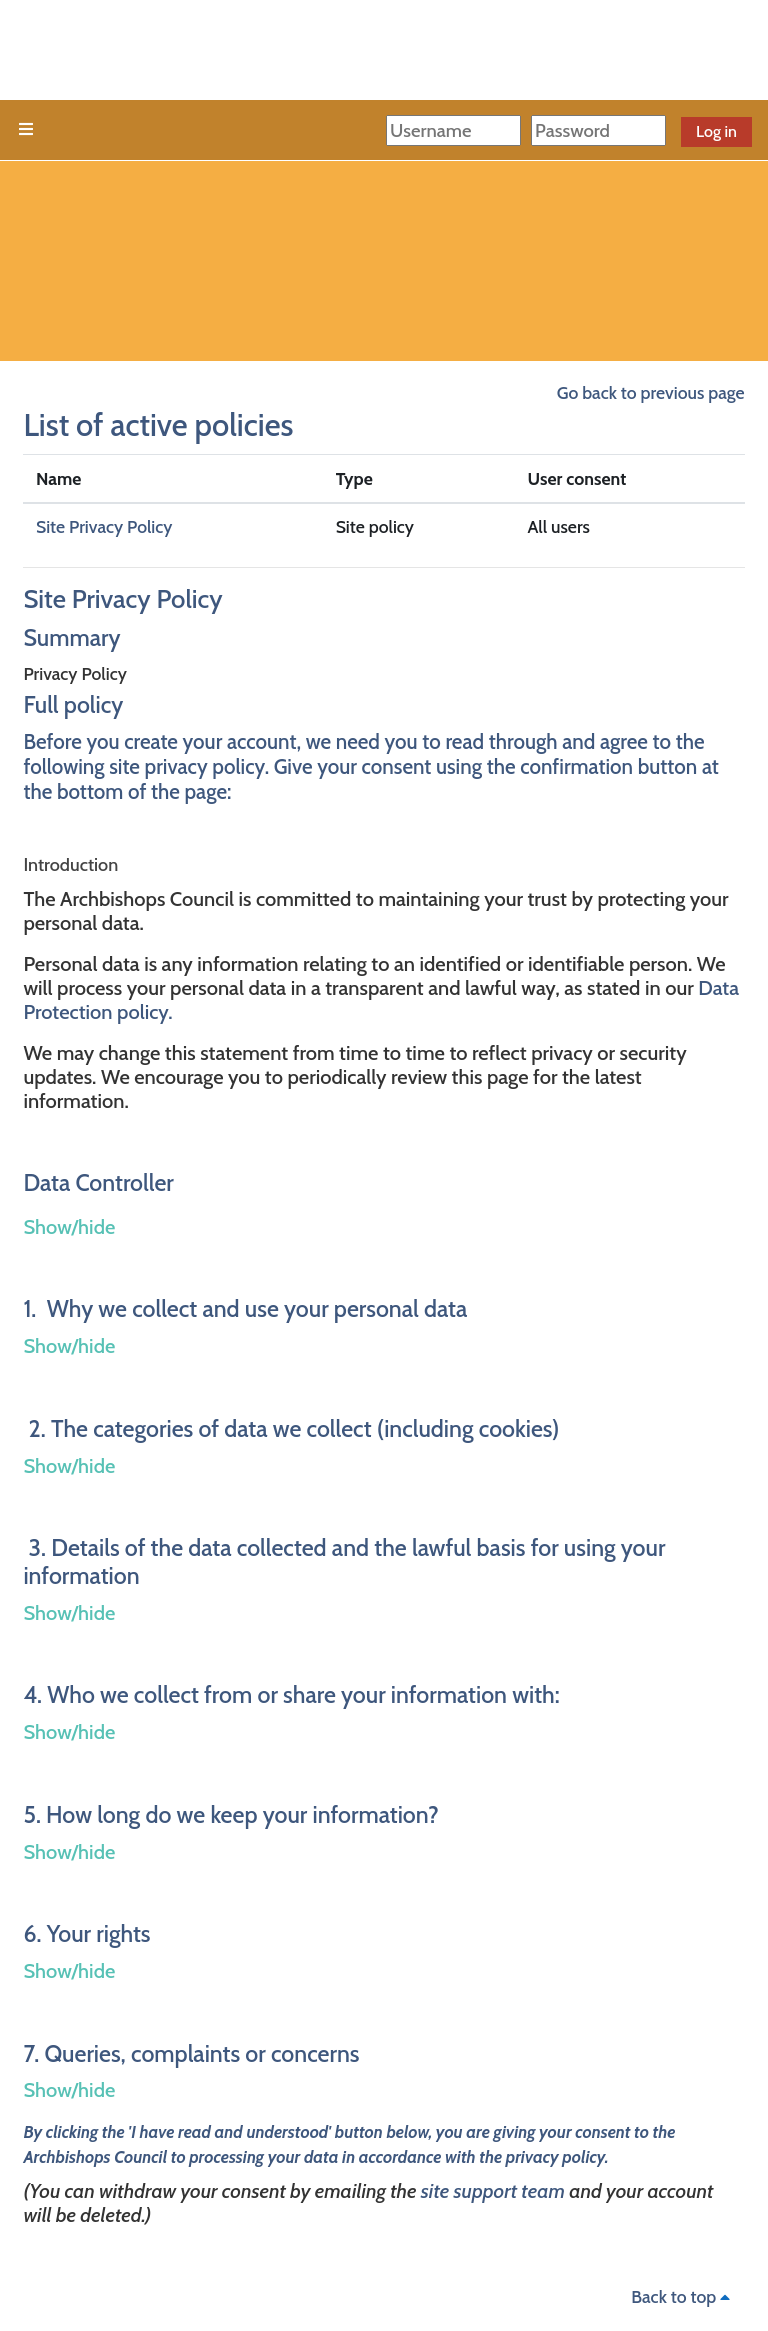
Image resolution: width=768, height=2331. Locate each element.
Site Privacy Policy (104, 526)
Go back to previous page (651, 392)
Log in (716, 131)
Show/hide (69, 1227)
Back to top (683, 2296)
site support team (493, 2191)
